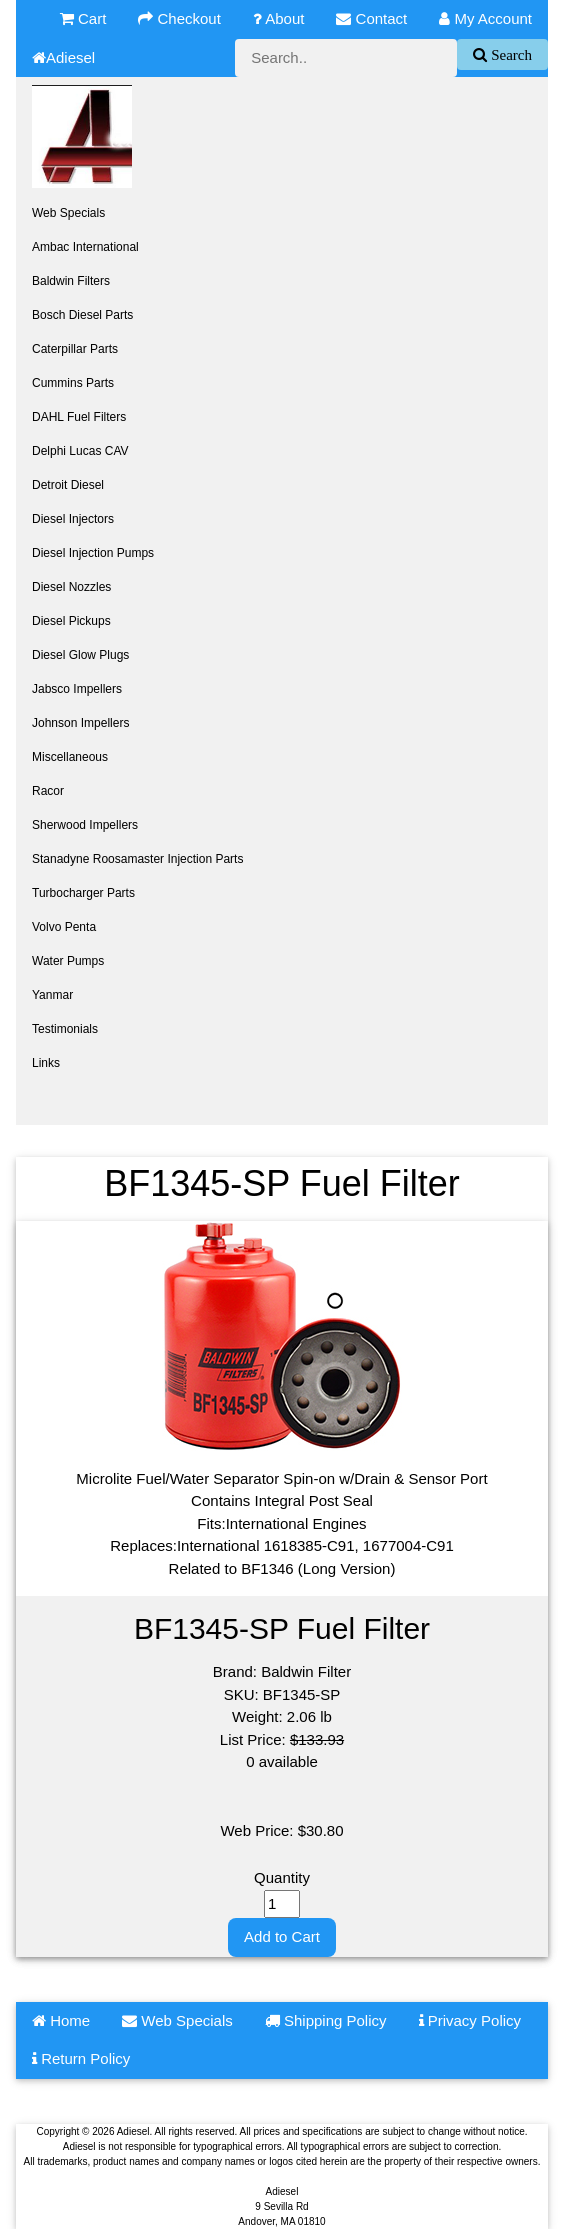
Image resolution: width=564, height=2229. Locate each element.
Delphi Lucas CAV (80, 451)
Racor (48, 791)
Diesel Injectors (73, 519)
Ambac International (85, 247)
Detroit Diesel (68, 485)
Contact (371, 18)
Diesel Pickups (71, 621)
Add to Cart (282, 1936)
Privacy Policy (470, 2020)
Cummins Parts (73, 383)
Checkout (179, 18)
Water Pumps (68, 961)
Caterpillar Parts (75, 349)
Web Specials (68, 213)
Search (509, 54)
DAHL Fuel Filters (79, 417)
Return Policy (81, 2058)
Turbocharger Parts (83, 893)
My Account (485, 18)
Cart (83, 18)
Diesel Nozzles (71, 587)
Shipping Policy (326, 2020)
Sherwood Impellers (85, 825)
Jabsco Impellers (77, 689)
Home (61, 2020)
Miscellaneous (70, 757)
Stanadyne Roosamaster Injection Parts (137, 859)
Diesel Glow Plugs (80, 655)
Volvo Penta (64, 927)
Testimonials (65, 1029)
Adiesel (63, 57)
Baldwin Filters (71, 281)
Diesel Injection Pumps (93, 553)
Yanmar (52, 995)
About (279, 18)
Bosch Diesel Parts (82, 315)
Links (46, 1063)
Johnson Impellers (80, 723)
